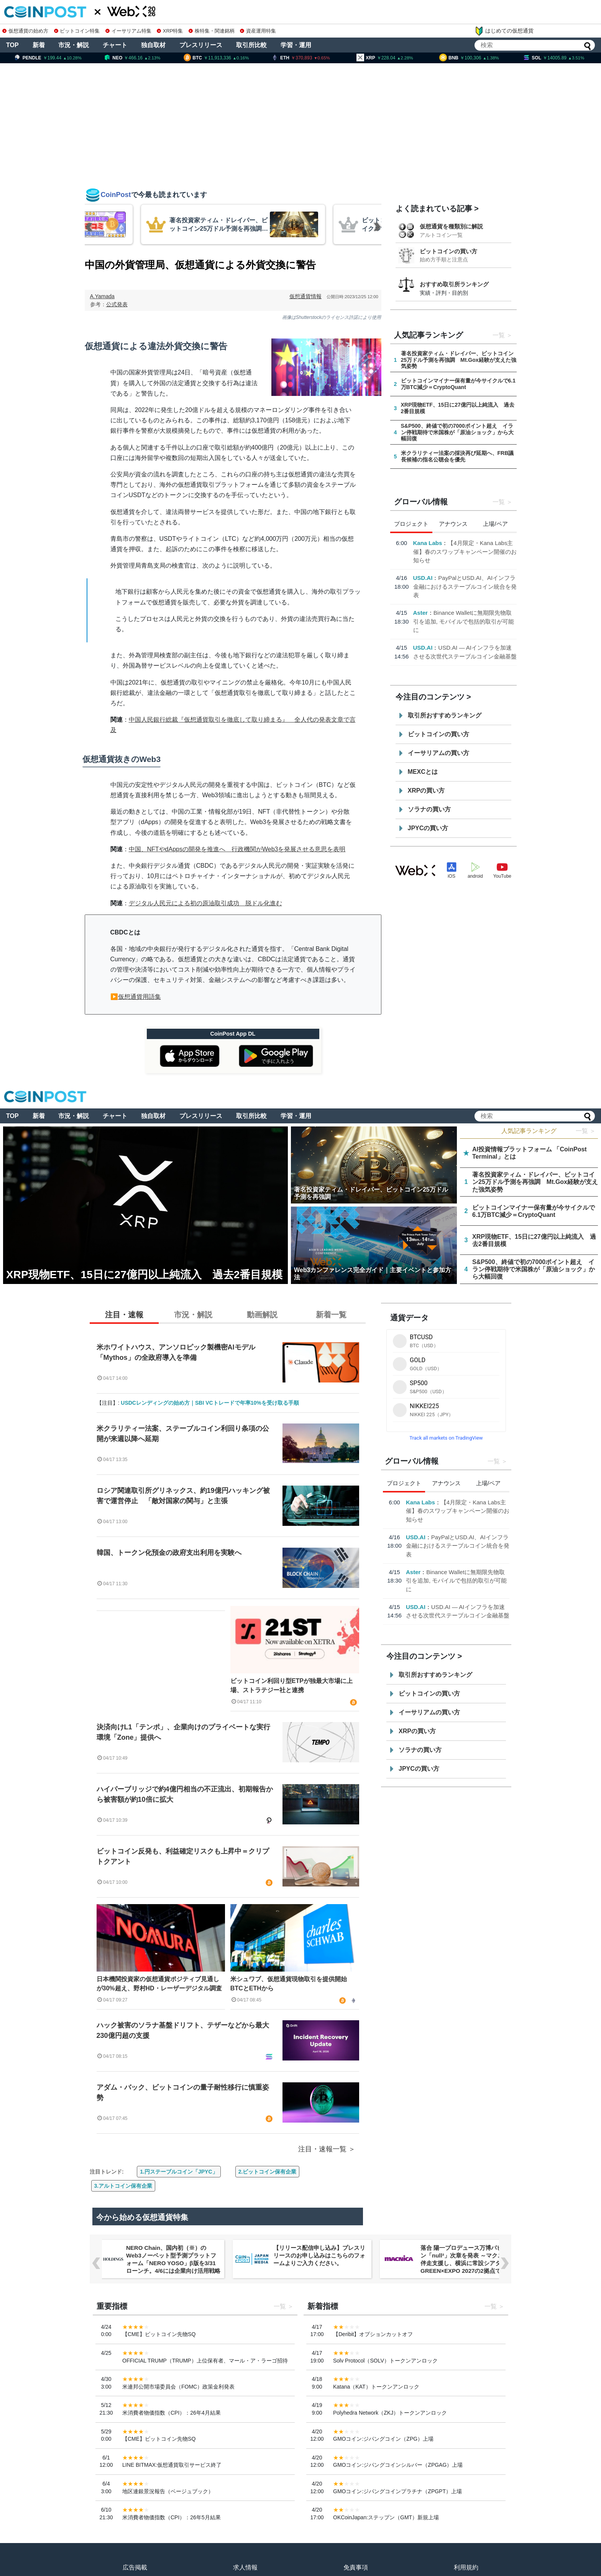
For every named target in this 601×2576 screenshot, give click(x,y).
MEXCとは (423, 771)
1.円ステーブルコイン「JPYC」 (178, 2172)
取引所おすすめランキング (444, 715)
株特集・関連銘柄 (212, 31)
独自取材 (153, 45)
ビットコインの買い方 (448, 251)
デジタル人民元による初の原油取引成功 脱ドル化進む (205, 903)
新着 (39, 45)
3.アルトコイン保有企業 (123, 2186)
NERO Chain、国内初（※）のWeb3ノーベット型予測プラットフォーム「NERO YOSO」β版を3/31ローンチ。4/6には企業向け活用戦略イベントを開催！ (173, 2263)
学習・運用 (296, 45)
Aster (420, 612)
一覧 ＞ (586, 1131)
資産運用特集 (258, 31)
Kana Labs (427, 543)
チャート (115, 45)
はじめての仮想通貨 (504, 31)
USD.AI (423, 578)
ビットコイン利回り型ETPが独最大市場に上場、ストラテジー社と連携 (291, 1685)
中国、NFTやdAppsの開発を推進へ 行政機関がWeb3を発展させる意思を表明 (237, 849)
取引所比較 (251, 45)
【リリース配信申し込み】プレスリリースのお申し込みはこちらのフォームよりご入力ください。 (319, 2255)
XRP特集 (170, 31)
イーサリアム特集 (128, 31)
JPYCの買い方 (428, 828)
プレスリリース (200, 45)
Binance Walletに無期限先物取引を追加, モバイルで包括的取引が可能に (463, 621)
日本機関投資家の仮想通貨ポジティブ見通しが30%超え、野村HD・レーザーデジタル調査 (159, 1984)
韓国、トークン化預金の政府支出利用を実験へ (169, 1552)
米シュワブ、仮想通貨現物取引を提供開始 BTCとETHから (291, 1984)
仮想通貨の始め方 (25, 31)
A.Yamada (102, 296)
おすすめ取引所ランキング (454, 284)
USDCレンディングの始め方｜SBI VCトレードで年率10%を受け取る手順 (210, 1403)
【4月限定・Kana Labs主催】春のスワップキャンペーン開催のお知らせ (465, 551)
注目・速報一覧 (322, 2149)
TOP (12, 45)
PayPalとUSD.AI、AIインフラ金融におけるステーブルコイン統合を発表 (465, 586)
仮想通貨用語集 (139, 996)
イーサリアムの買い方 (438, 753)
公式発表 (117, 304)
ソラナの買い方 (429, 809)
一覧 (499, 335)
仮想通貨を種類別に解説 (451, 226)
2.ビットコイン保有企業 (267, 2172)
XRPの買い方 (426, 790)
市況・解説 (73, 45)
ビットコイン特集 (77, 31)
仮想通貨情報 (305, 296)
